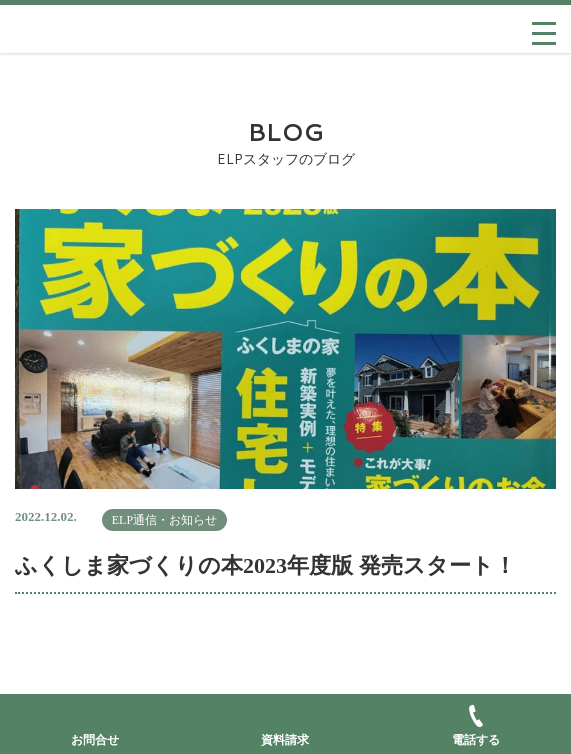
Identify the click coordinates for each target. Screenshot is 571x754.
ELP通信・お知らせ (164, 520)
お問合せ (95, 740)
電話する (476, 726)
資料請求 (285, 740)
